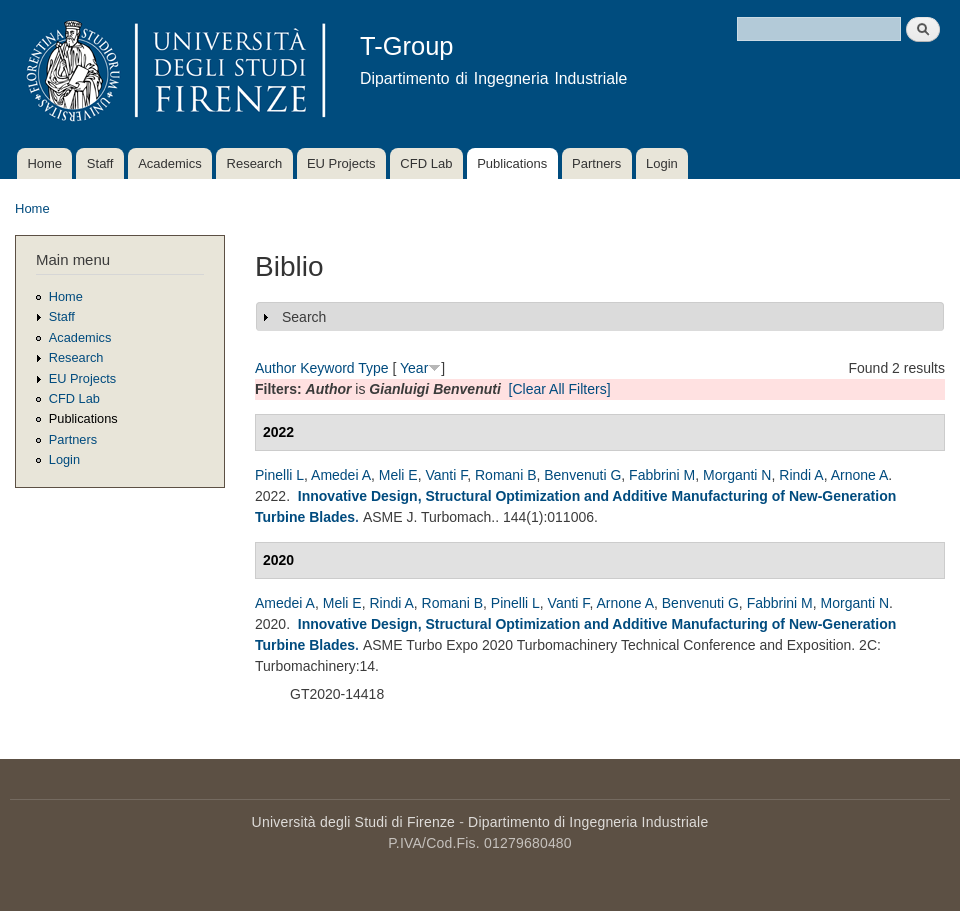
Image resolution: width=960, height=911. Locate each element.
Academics (170, 163)
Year (414, 368)
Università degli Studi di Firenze (353, 822)
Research (255, 163)
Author (275, 368)
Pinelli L (279, 475)
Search (304, 317)
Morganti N (737, 475)
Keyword (327, 368)
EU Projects (341, 163)
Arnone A (860, 475)
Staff (100, 163)
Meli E (398, 475)
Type (373, 368)
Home (44, 163)
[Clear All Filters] (560, 389)
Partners (596, 163)
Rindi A (801, 475)
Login (662, 163)
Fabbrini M (662, 475)
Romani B (505, 475)
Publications (512, 163)
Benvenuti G (582, 475)
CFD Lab (426, 163)
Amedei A (341, 475)
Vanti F (446, 475)
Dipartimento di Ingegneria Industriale (588, 822)
